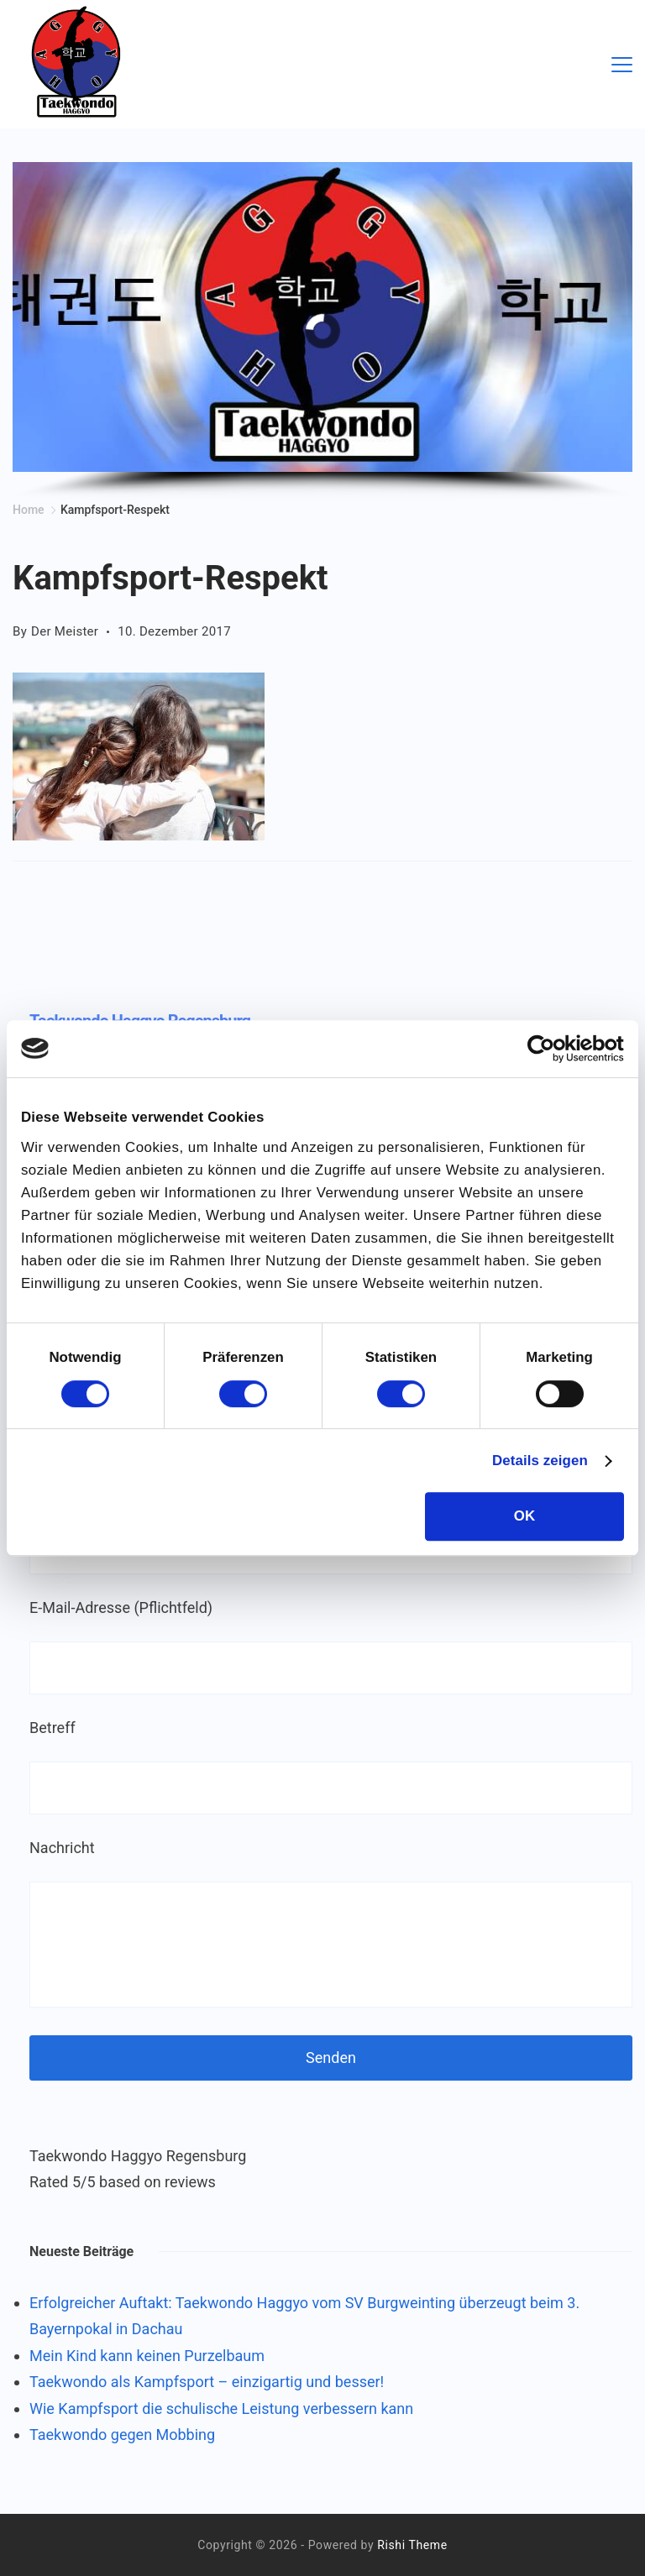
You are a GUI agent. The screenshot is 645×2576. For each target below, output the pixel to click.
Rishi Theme (412, 2545)
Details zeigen (540, 1461)
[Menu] (621, 64)
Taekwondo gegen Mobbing (122, 2434)
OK (525, 1516)
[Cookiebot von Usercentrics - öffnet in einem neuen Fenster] (550, 1048)
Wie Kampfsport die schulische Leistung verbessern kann (221, 2408)
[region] (322, 331)
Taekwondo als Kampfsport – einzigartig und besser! (206, 2381)
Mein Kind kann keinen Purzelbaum (147, 2355)
